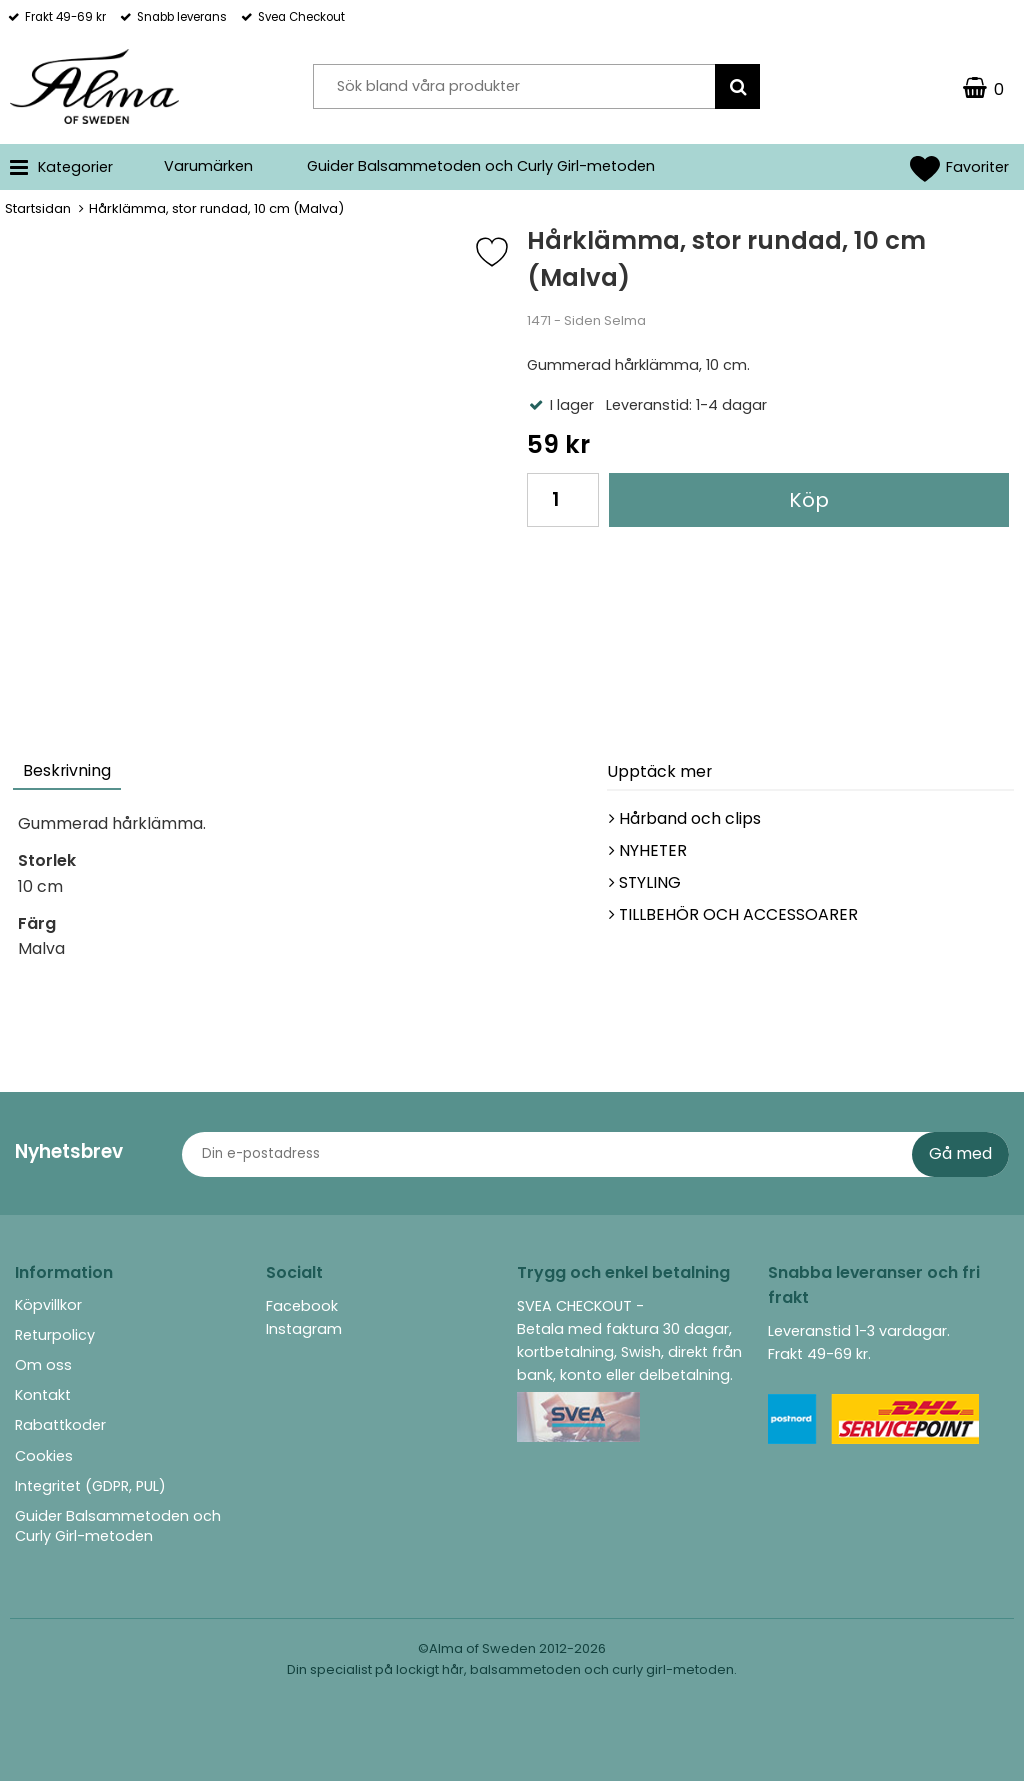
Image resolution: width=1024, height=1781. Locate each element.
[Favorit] (507, 252)
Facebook (302, 1306)
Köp (809, 500)
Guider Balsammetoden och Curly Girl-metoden (481, 166)
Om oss (43, 1365)
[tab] (68, 773)
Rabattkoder (60, 1425)
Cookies (44, 1456)
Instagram (304, 1329)
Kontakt (43, 1395)
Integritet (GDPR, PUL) (90, 1486)
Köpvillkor (48, 1305)
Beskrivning (67, 770)
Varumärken (208, 166)
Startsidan (38, 208)
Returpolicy (55, 1335)
